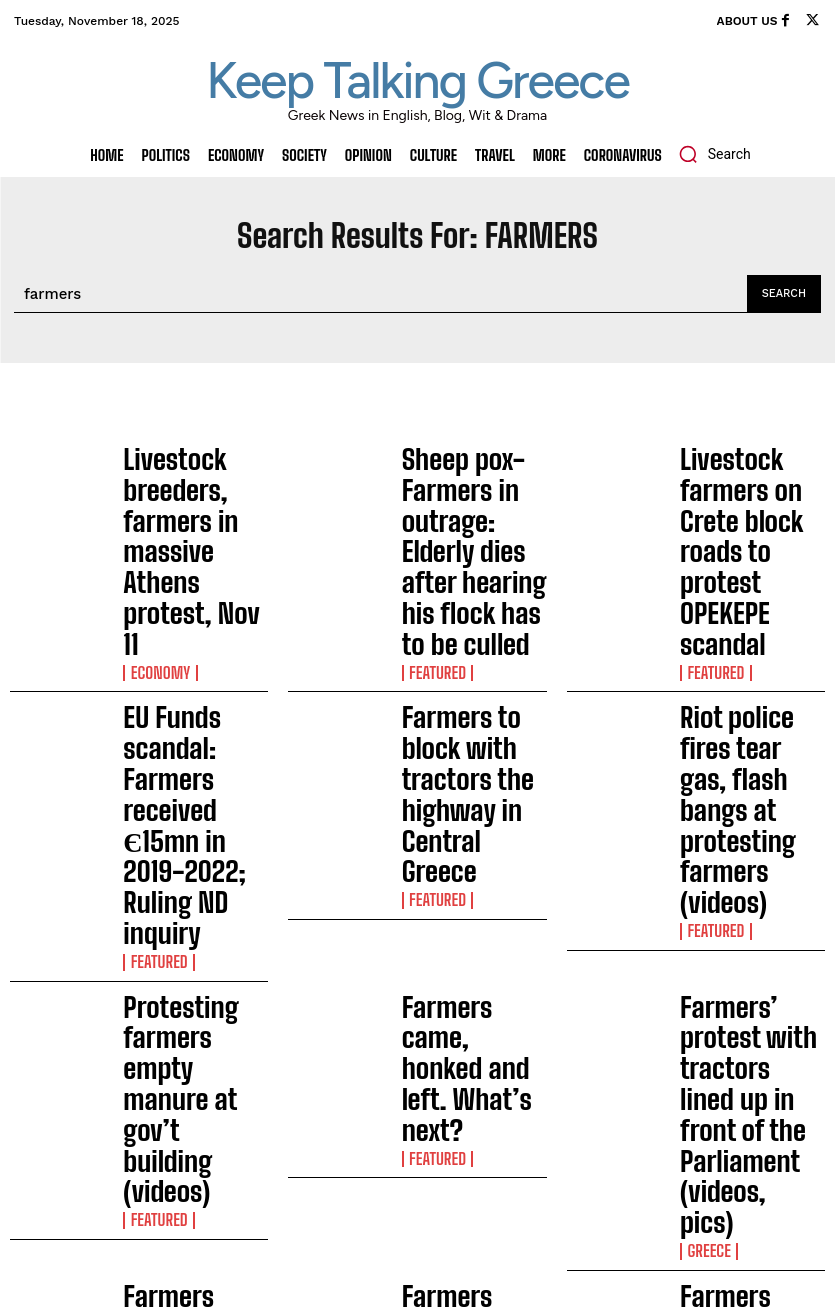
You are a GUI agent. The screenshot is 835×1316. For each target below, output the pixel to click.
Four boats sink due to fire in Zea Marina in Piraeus (307, 1214)
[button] (709, 154)
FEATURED (431, 526)
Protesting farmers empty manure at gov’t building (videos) (194, 697)
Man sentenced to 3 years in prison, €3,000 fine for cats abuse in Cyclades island (307, 1088)
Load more (417, 920)
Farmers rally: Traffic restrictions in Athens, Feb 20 (472, 807)
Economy (153, 514)
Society (148, 846)
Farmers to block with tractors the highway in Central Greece (470, 586)
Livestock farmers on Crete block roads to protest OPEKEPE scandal (746, 479)
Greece (704, 748)
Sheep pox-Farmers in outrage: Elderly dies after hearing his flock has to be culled (472, 479)
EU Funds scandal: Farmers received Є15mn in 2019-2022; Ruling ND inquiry (189, 590)
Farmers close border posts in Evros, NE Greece (189, 807)
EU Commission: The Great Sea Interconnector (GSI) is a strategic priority (311, 1155)
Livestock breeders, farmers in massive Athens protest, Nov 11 (191, 475)
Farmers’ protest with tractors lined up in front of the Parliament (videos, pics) (752, 700)
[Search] (784, 294)
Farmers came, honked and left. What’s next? (473, 696)
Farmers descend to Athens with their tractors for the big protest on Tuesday (742, 811)
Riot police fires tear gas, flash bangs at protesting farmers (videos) (743, 590)
